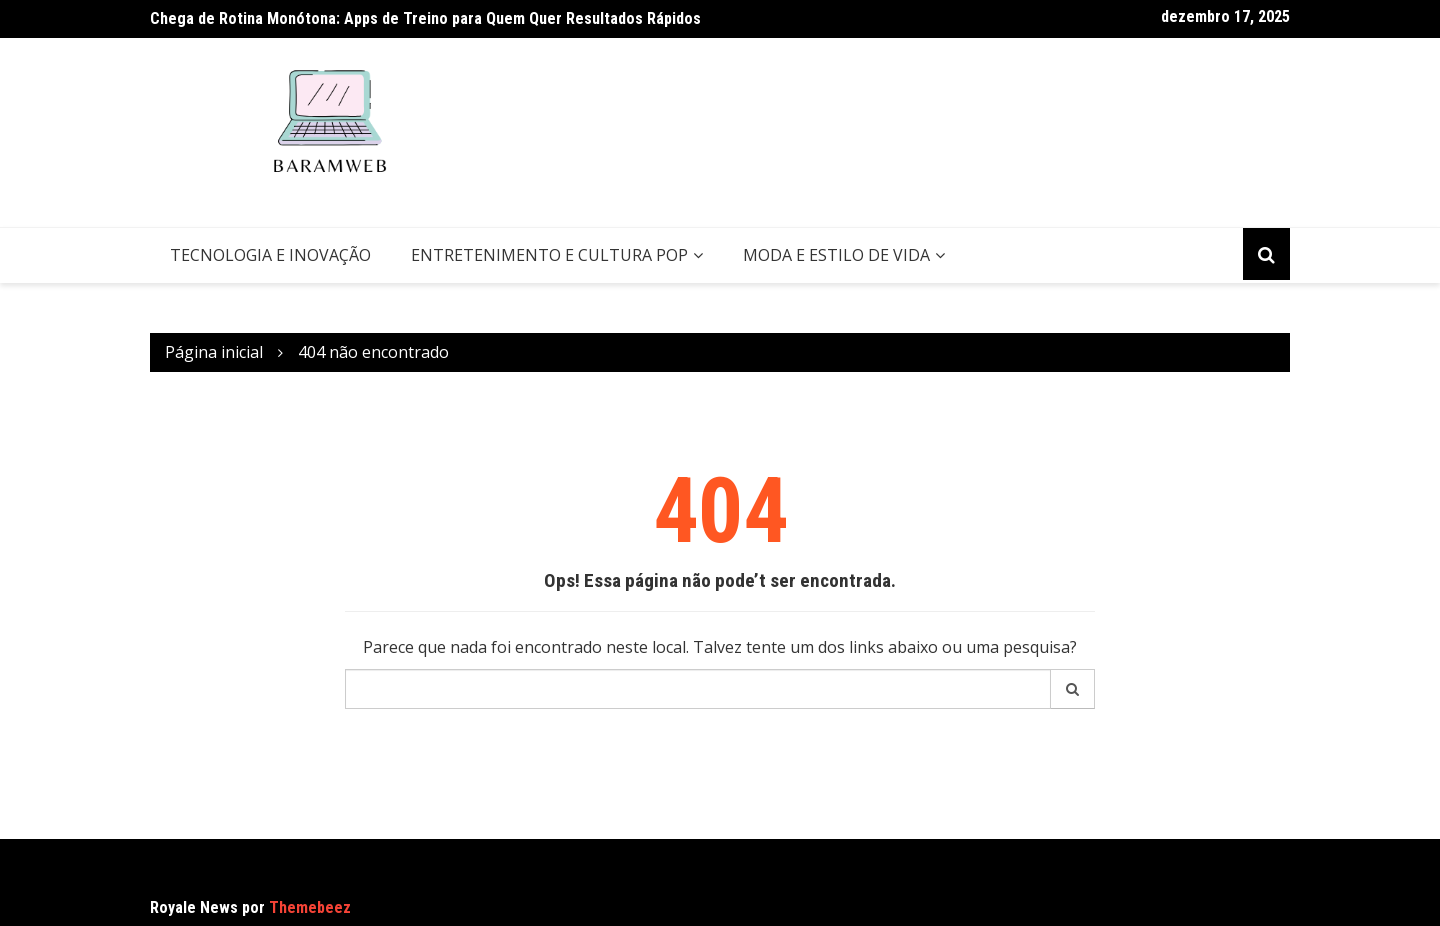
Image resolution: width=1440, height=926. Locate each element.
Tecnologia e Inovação (270, 255)
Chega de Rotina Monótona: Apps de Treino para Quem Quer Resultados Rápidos (425, 18)
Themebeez (310, 907)
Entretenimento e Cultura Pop (549, 255)
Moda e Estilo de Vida (836, 255)
